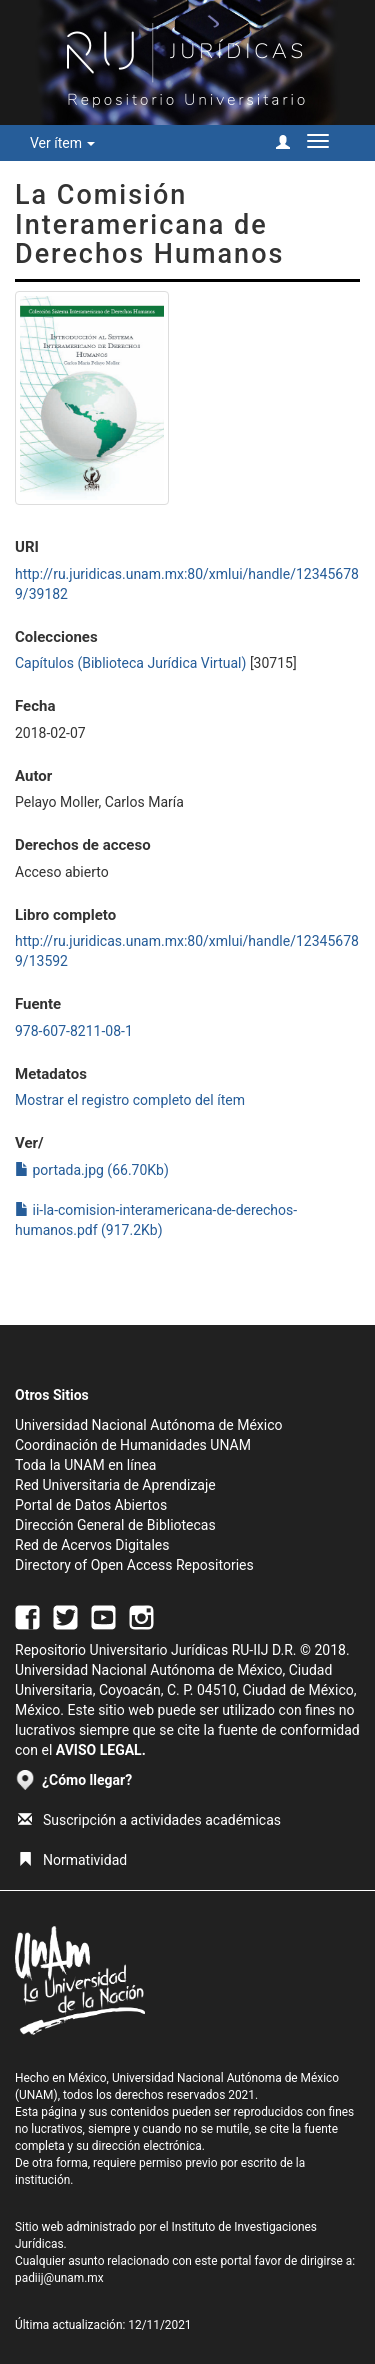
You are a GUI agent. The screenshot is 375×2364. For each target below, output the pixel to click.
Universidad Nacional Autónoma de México (149, 1425)
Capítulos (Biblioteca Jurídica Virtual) (130, 663)
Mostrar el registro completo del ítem (130, 1100)
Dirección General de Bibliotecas (115, 1525)
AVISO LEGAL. (101, 1750)
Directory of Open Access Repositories (134, 1565)
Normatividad (72, 1860)
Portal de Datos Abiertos (91, 1505)
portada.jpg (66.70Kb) (92, 1170)
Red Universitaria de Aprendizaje (115, 1485)
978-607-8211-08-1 (74, 1031)
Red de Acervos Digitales (92, 1545)
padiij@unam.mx (59, 2278)
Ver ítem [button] (62, 143)
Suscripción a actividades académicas (149, 1820)
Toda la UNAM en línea (85, 1465)
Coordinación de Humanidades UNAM (133, 1445)
